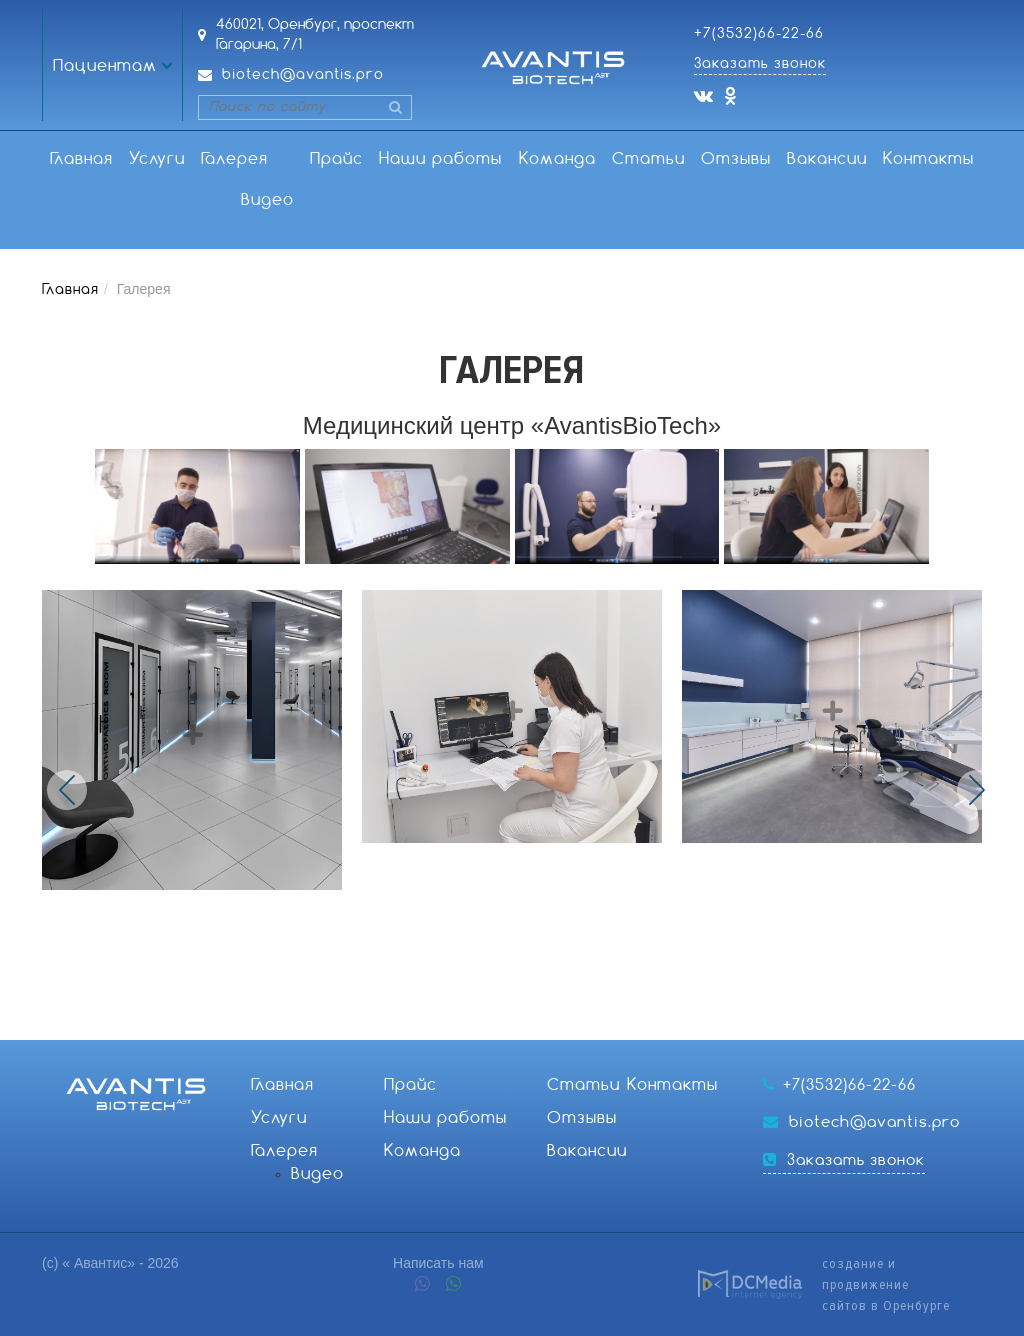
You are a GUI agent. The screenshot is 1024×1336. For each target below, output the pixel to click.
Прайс (336, 159)
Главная (81, 159)
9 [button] (599, 1009)
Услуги (157, 159)
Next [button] (977, 790)
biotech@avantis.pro (303, 75)
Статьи (648, 159)
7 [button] (555, 1009)
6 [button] (533, 1009)
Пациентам (105, 66)
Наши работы (440, 159)
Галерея (234, 159)
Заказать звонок (760, 64)
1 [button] (423, 1009)
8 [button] (577, 1009)
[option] (202, 740)
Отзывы (736, 159)
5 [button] (511, 1009)
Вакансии (827, 159)
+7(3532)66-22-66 (759, 34)
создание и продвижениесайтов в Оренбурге (886, 1284)
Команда (557, 159)
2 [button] (445, 1009)
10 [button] (621, 1009)
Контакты (928, 159)
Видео (267, 200)
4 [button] (489, 1009)
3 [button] (467, 1009)
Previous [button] (67, 790)
